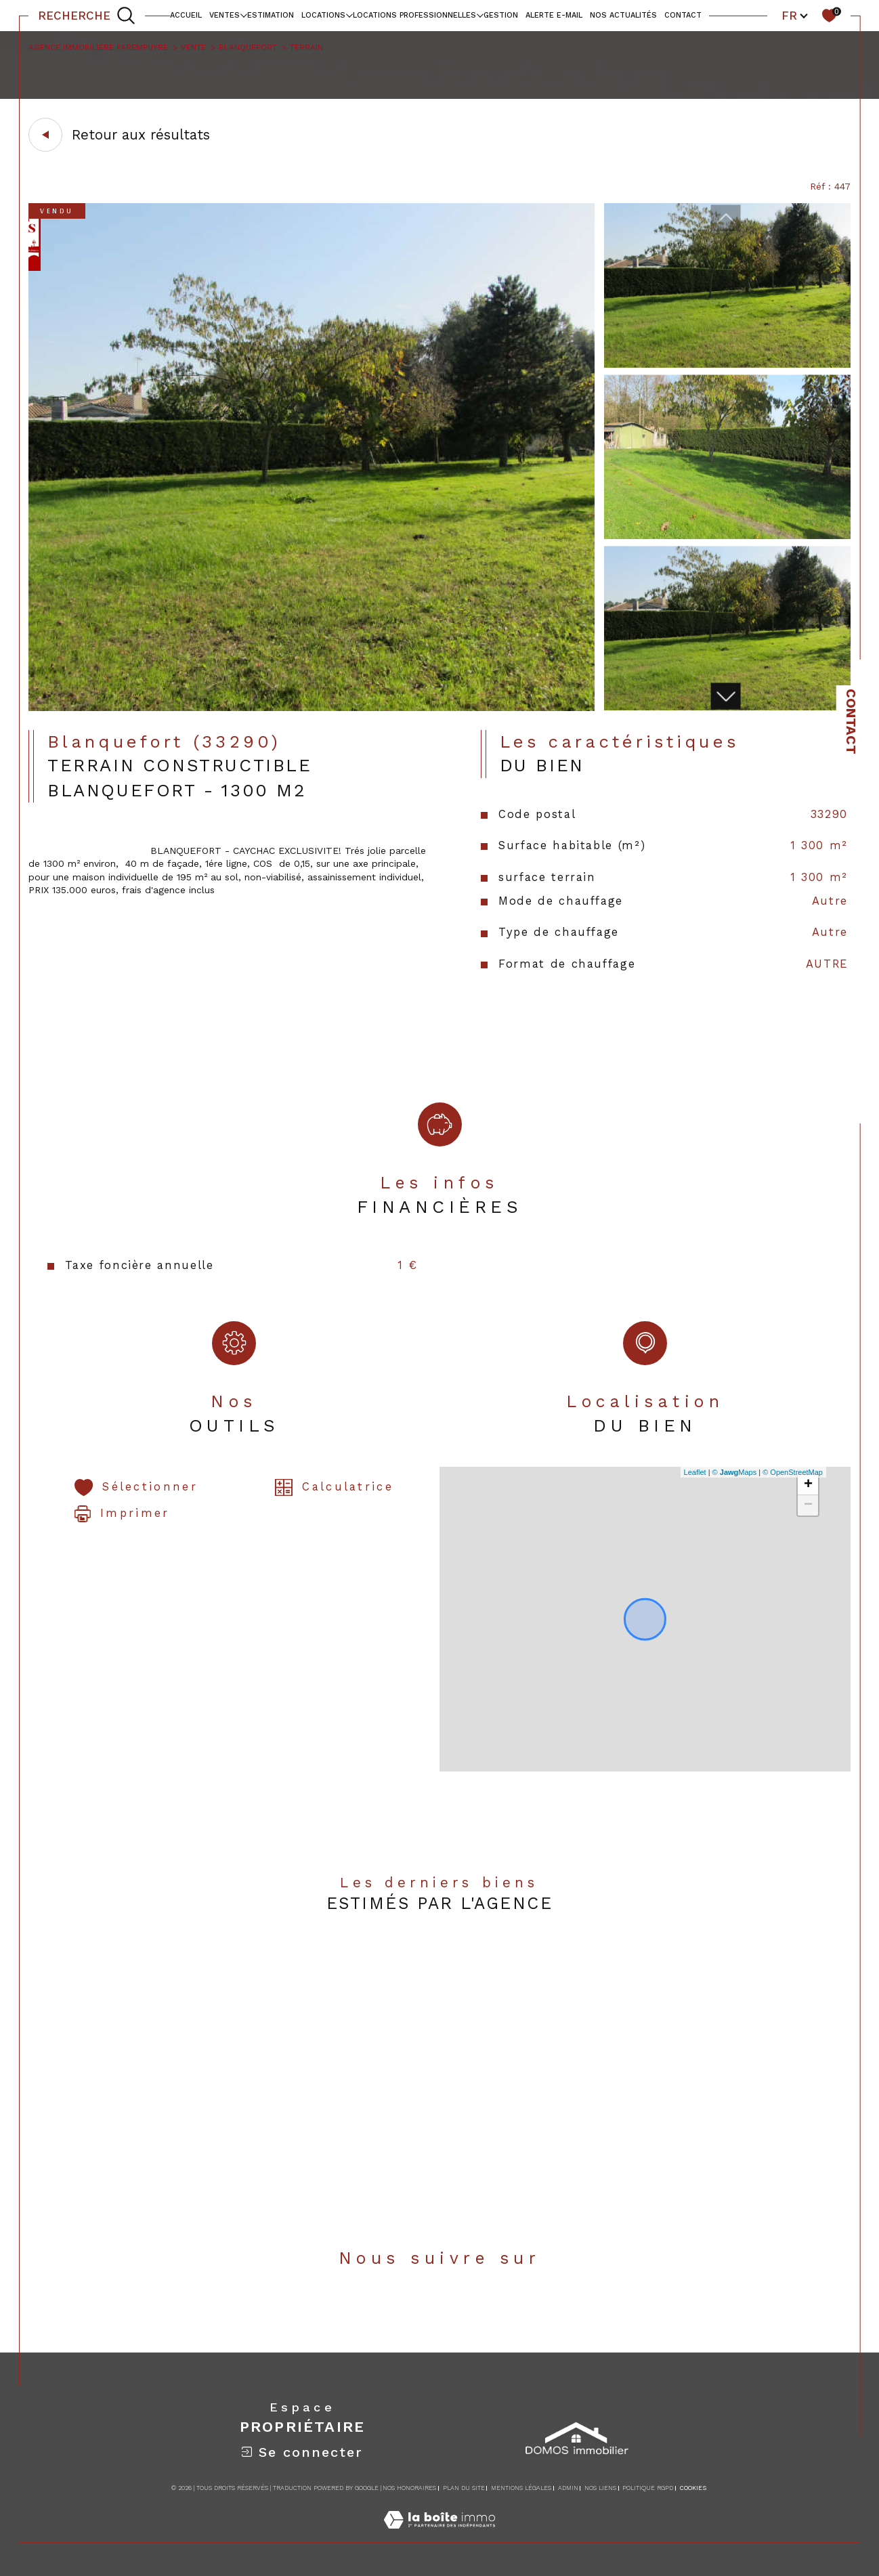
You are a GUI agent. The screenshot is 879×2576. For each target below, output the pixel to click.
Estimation (270, 15)
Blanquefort (248, 47)
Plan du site (464, 2488)
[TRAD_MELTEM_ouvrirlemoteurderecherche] (86, 15)
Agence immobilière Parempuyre (98, 47)
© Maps (734, 1472)
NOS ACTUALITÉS (623, 15)
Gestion (501, 15)
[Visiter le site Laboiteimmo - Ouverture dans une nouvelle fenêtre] (439, 2534)
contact (683, 15)
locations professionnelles (414, 15)
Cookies (693, 2488)
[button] (725, 696)
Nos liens (600, 2488)
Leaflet (695, 1472)
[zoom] (311, 707)
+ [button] (808, 1485)
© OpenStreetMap (793, 1472)
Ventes (224, 15)
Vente (193, 47)
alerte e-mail (554, 15)
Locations (323, 15)
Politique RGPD (647, 2488)
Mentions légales (521, 2488)
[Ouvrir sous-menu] (243, 14)
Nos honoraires (409, 2488)
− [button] (808, 1505)
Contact (851, 721)
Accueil (186, 15)
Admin (568, 2488)
